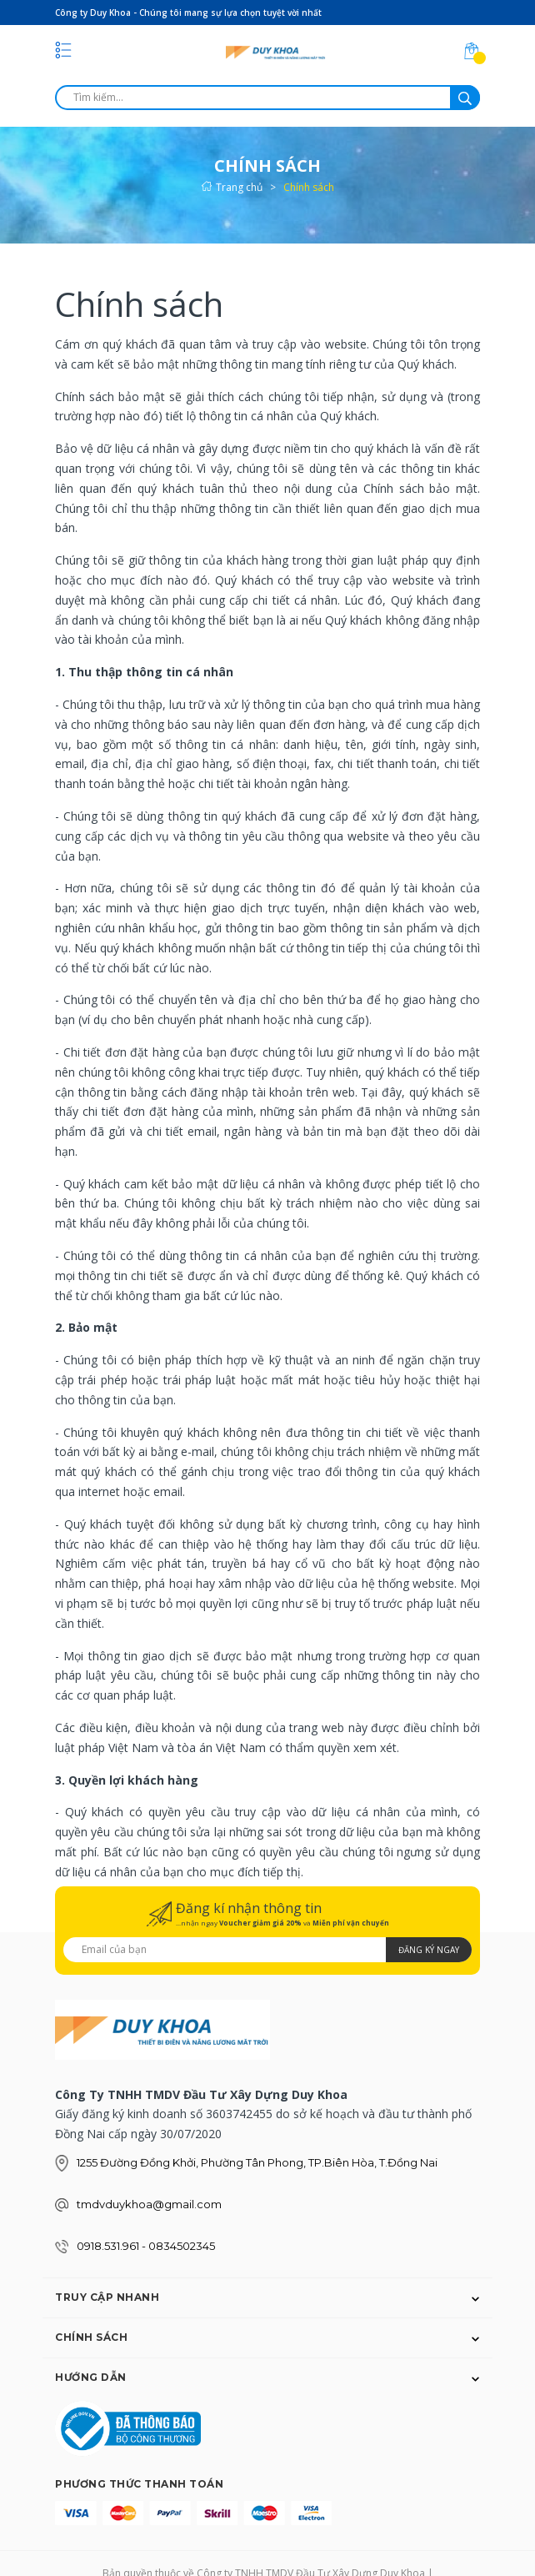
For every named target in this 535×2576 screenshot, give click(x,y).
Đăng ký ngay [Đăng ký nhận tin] (428, 1950)
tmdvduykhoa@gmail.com (149, 2204)
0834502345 (181, 2245)
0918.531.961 (109, 2245)
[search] (267, 97)
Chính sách (139, 304)
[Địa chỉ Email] (267, 1949)
